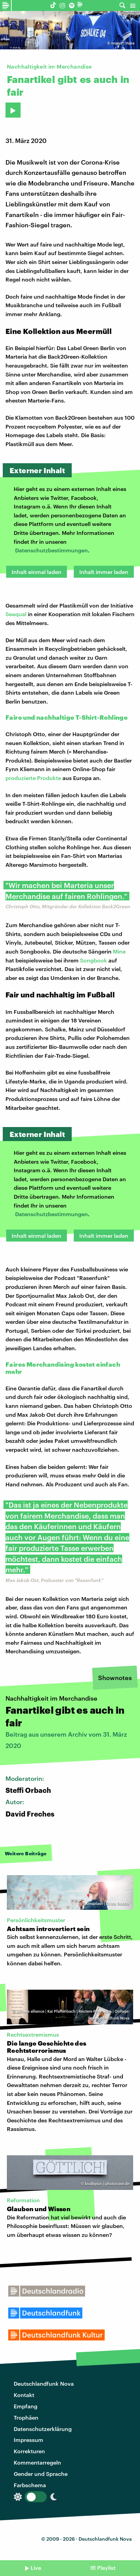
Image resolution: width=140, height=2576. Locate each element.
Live (36, 2567)
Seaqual (15, 614)
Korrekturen (29, 2451)
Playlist (106, 2567)
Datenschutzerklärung (43, 2428)
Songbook (93, 960)
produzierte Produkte (33, 778)
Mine (119, 951)
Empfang (25, 2406)
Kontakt (24, 2395)
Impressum (28, 2439)
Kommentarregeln (37, 2462)
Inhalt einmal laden (36, 571)
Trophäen (26, 2417)
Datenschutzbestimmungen (51, 550)
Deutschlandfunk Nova (44, 2383)
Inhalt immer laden (103, 571)
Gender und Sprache (41, 2473)
